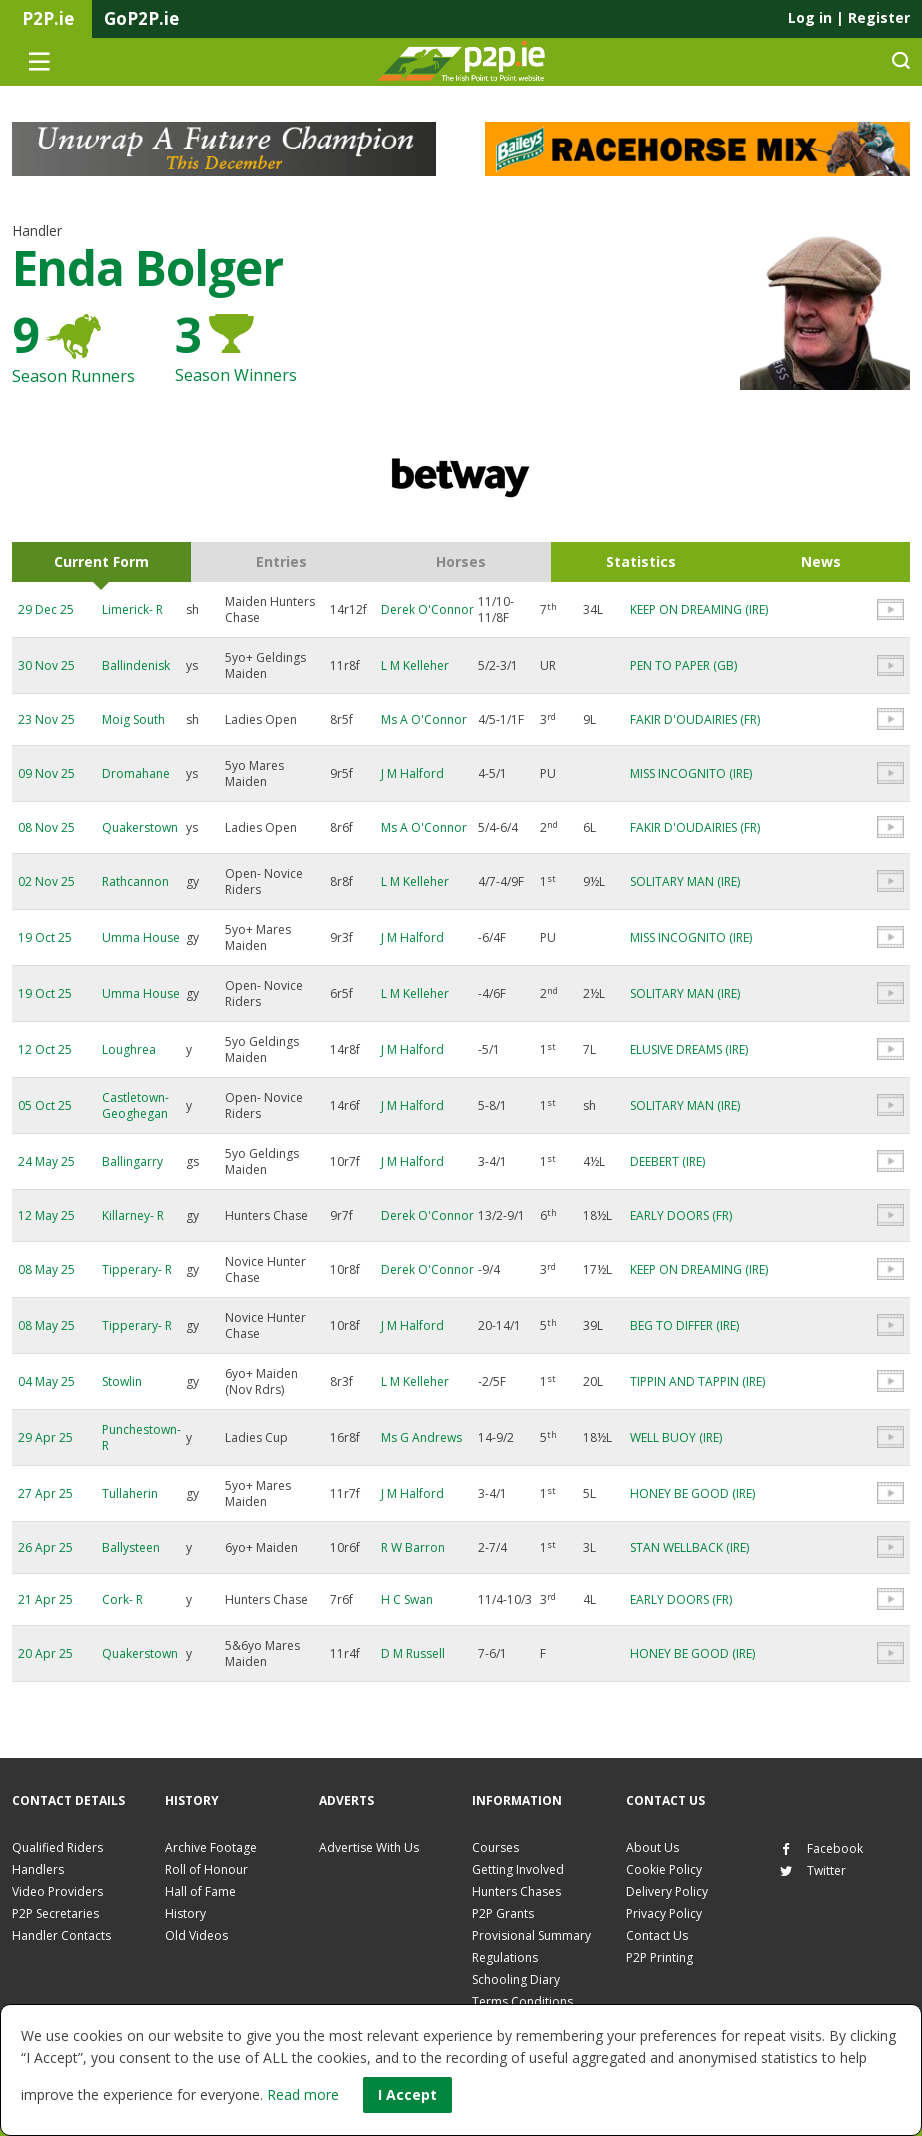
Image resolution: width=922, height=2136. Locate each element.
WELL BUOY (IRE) (676, 1437)
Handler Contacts (61, 1935)
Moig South (133, 719)
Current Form (101, 561)
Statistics (641, 561)
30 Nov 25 (46, 665)
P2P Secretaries (55, 1913)
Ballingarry (132, 1161)
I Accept (407, 2094)
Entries (281, 561)
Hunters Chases (516, 1891)
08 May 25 (46, 1269)
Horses (461, 561)
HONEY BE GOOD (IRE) (692, 1493)
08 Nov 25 (46, 827)
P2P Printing (659, 1957)
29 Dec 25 (46, 609)
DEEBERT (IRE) (667, 1161)
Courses (495, 1847)
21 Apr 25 (45, 1599)
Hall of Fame (200, 1891)
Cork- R (122, 1599)
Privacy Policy (664, 1913)
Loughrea (129, 1049)
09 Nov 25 (46, 773)
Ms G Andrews (421, 1437)
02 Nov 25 (46, 881)
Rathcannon (135, 881)
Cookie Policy (664, 1869)
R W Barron (413, 1547)
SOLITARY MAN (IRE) (685, 881)
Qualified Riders (57, 1847)
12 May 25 (46, 1215)
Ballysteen (131, 1547)
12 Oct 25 (45, 1049)
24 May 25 (46, 1161)
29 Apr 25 (45, 1437)
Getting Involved (518, 1869)
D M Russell (413, 1653)
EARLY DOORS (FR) (681, 1215)
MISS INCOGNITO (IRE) (691, 773)
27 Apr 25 (45, 1493)
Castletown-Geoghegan (135, 1105)
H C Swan (407, 1599)
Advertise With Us (369, 1847)
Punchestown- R (141, 1437)
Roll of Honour (206, 1869)
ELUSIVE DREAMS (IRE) (689, 1049)
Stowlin (122, 1381)
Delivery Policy (667, 1891)
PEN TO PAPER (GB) (683, 665)
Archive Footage (211, 1847)
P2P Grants (503, 1913)
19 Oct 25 (45, 937)
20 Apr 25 (45, 1653)
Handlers (38, 1869)
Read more (303, 2094)
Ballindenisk (136, 665)
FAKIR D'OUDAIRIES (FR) (695, 719)
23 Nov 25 (46, 719)
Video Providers (57, 1891)
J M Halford (412, 773)
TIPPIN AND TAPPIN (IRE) (697, 1381)
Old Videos (196, 1935)
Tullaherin (130, 1493)
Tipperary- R (137, 1269)
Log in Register (849, 17)
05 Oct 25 (45, 1105)
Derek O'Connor (427, 609)
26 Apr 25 (45, 1547)
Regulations (505, 1957)
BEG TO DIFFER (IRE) (684, 1325)
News (821, 561)
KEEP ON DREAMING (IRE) (699, 609)
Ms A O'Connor (424, 719)
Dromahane (136, 773)
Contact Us (657, 1935)
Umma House (141, 937)
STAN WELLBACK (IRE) (689, 1547)
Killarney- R (133, 1215)
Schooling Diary (516, 1979)
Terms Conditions (522, 2001)
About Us (652, 1847)
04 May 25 (46, 1381)
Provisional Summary (531, 1935)
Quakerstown (140, 827)
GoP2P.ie (141, 18)
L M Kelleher (415, 665)
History (185, 1913)
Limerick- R (132, 609)
